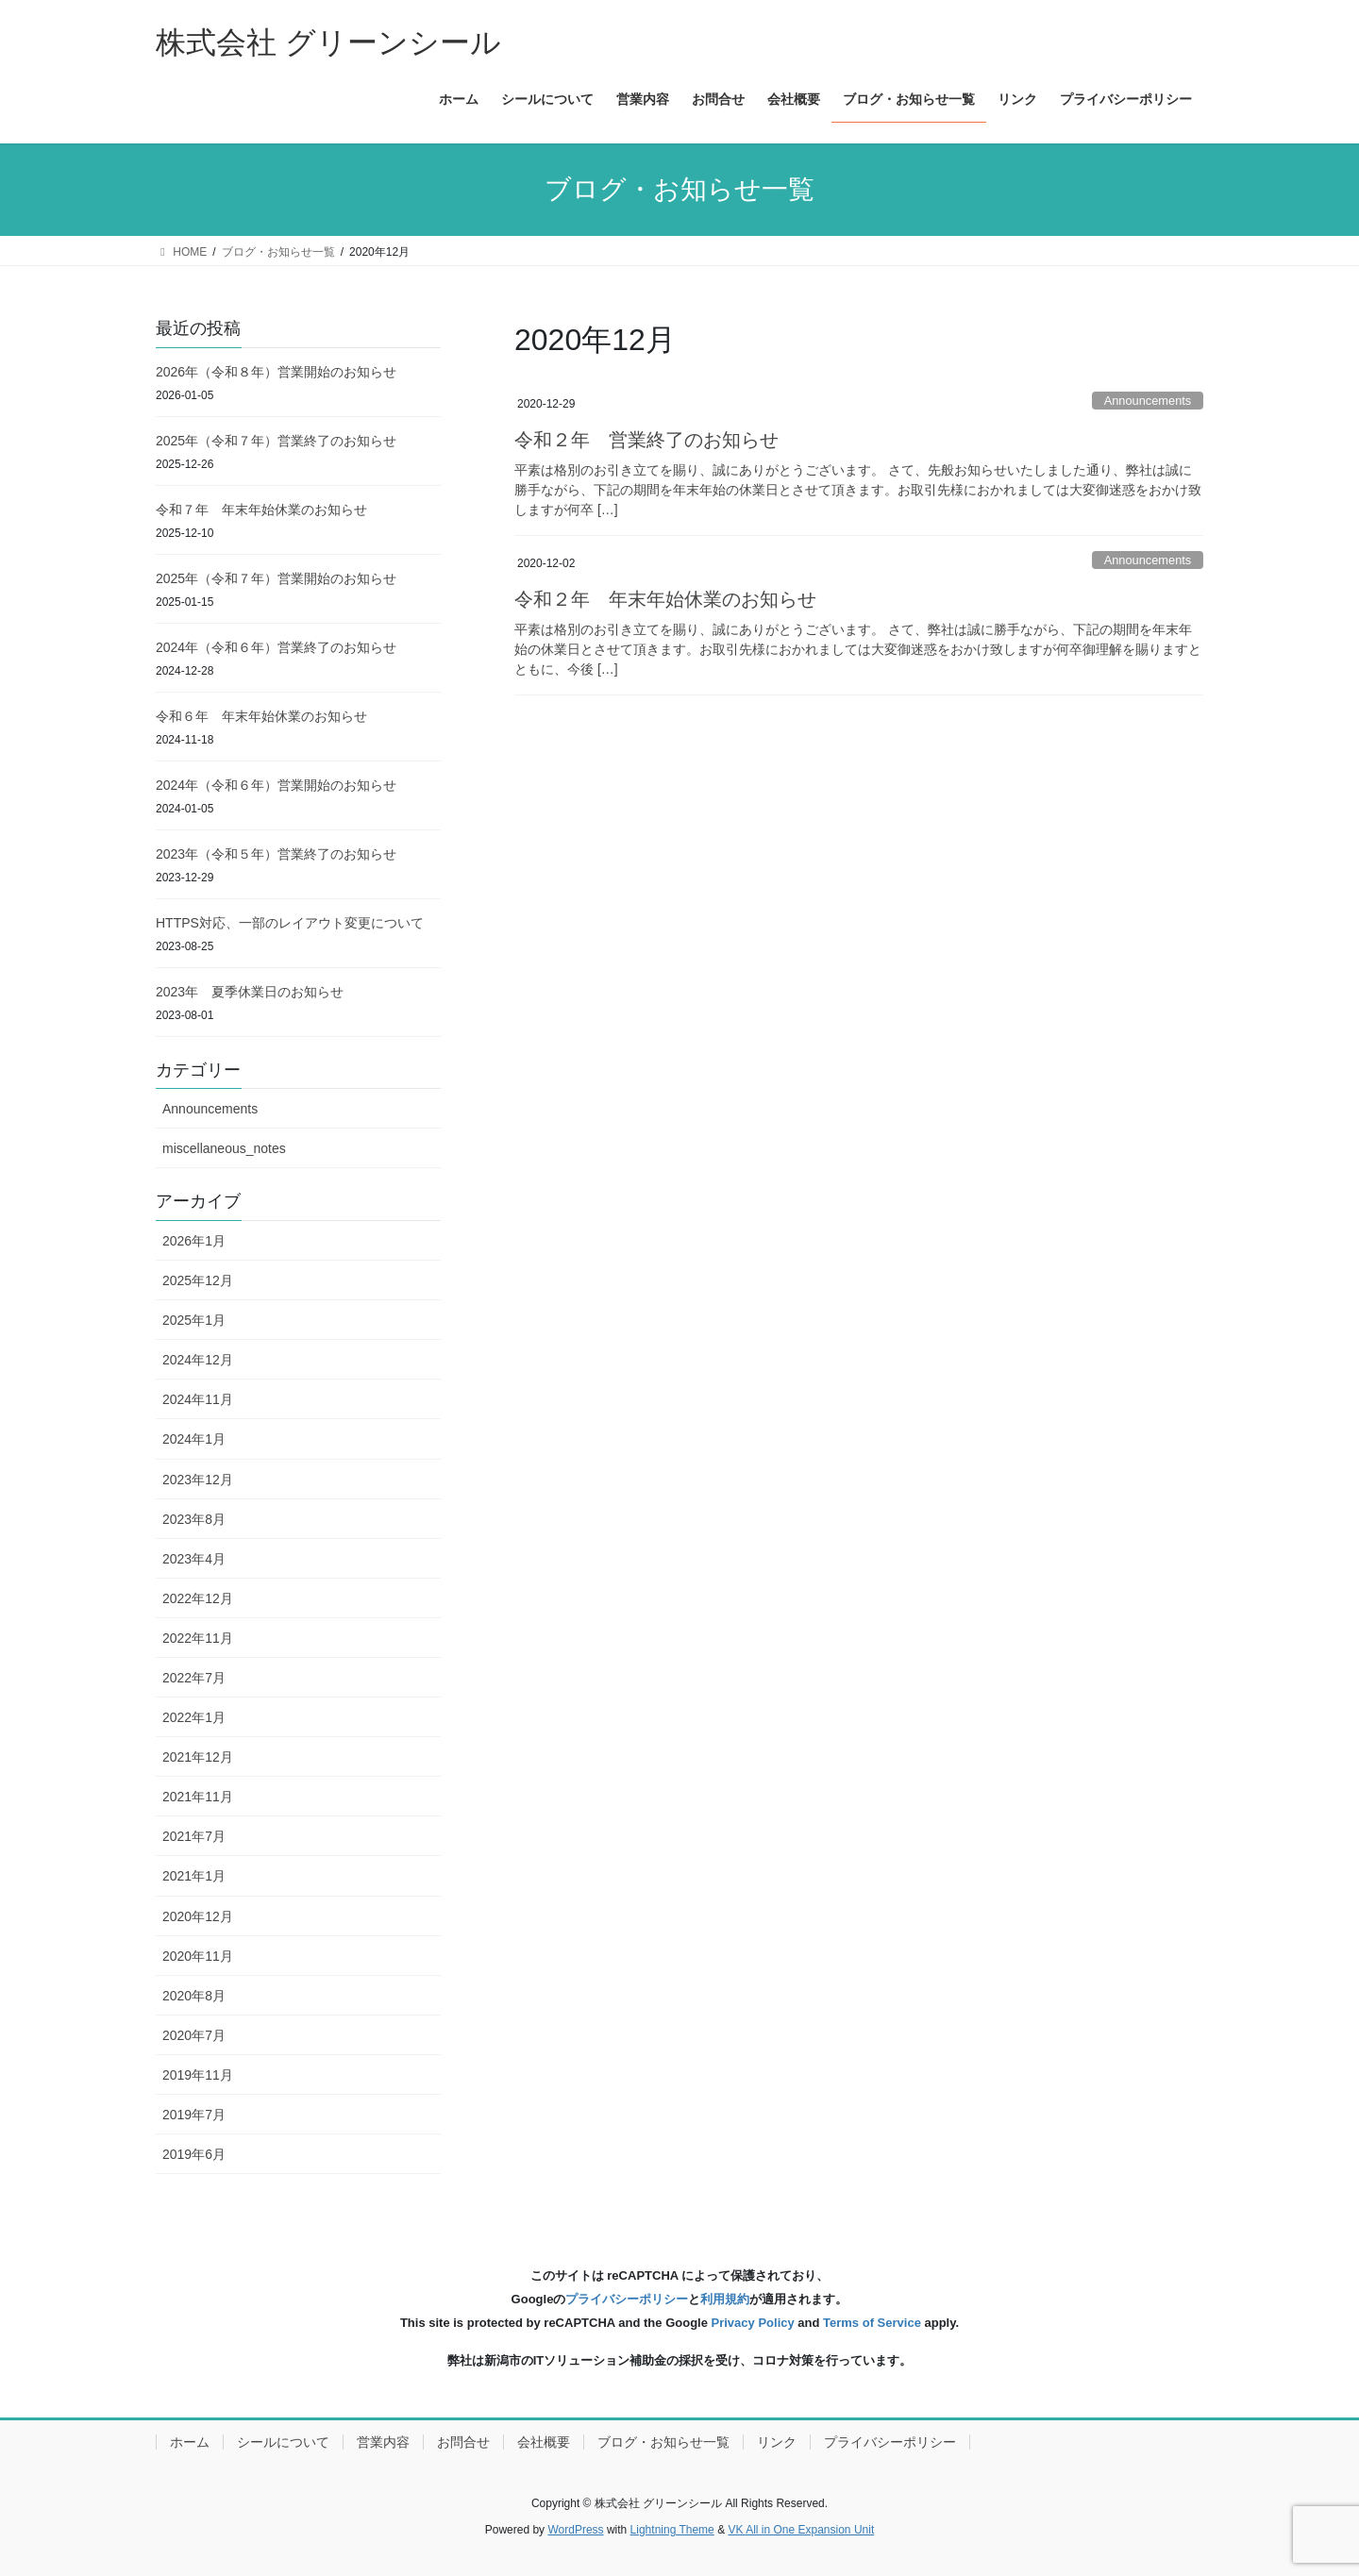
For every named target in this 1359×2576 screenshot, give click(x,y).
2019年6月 (194, 2154)
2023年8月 (194, 1519)
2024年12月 (197, 1359)
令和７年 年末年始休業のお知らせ (261, 509)
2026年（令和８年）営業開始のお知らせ (276, 371)
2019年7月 (194, 2114)
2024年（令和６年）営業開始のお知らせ (276, 785)
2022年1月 (194, 1717)
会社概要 (543, 2442)
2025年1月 (194, 1320)
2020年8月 (194, 1995)
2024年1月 (194, 1439)
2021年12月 (197, 1757)
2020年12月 (197, 1916)
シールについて (283, 2442)
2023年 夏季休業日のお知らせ (250, 991)
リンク (777, 2442)
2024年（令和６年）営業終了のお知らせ (276, 647)
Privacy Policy (753, 2323)
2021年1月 (194, 1875)
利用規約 (724, 2299)
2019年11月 (197, 2075)
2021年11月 (197, 1796)
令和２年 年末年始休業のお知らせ (665, 599)
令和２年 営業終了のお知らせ (646, 439)
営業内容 (383, 2442)
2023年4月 (194, 1558)
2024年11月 (197, 1399)
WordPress (575, 2529)
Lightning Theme (672, 2529)
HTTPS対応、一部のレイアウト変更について (290, 922)
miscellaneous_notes (224, 1148)
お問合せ (463, 2442)
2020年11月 (197, 1956)
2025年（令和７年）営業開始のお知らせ (276, 578)
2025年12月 (197, 1280)
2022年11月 (197, 1638)
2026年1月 (194, 1240)
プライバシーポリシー (626, 2299)
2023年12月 (197, 1479)
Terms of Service (872, 2323)
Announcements (1147, 400)
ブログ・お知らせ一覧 (663, 2442)
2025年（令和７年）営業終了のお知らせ (276, 440)
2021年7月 (194, 1836)
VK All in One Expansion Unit (801, 2529)
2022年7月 (194, 1677)
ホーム (190, 2442)
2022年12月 (197, 1598)
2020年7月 (194, 2035)
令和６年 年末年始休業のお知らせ (261, 716)
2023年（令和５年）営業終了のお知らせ (276, 853)
